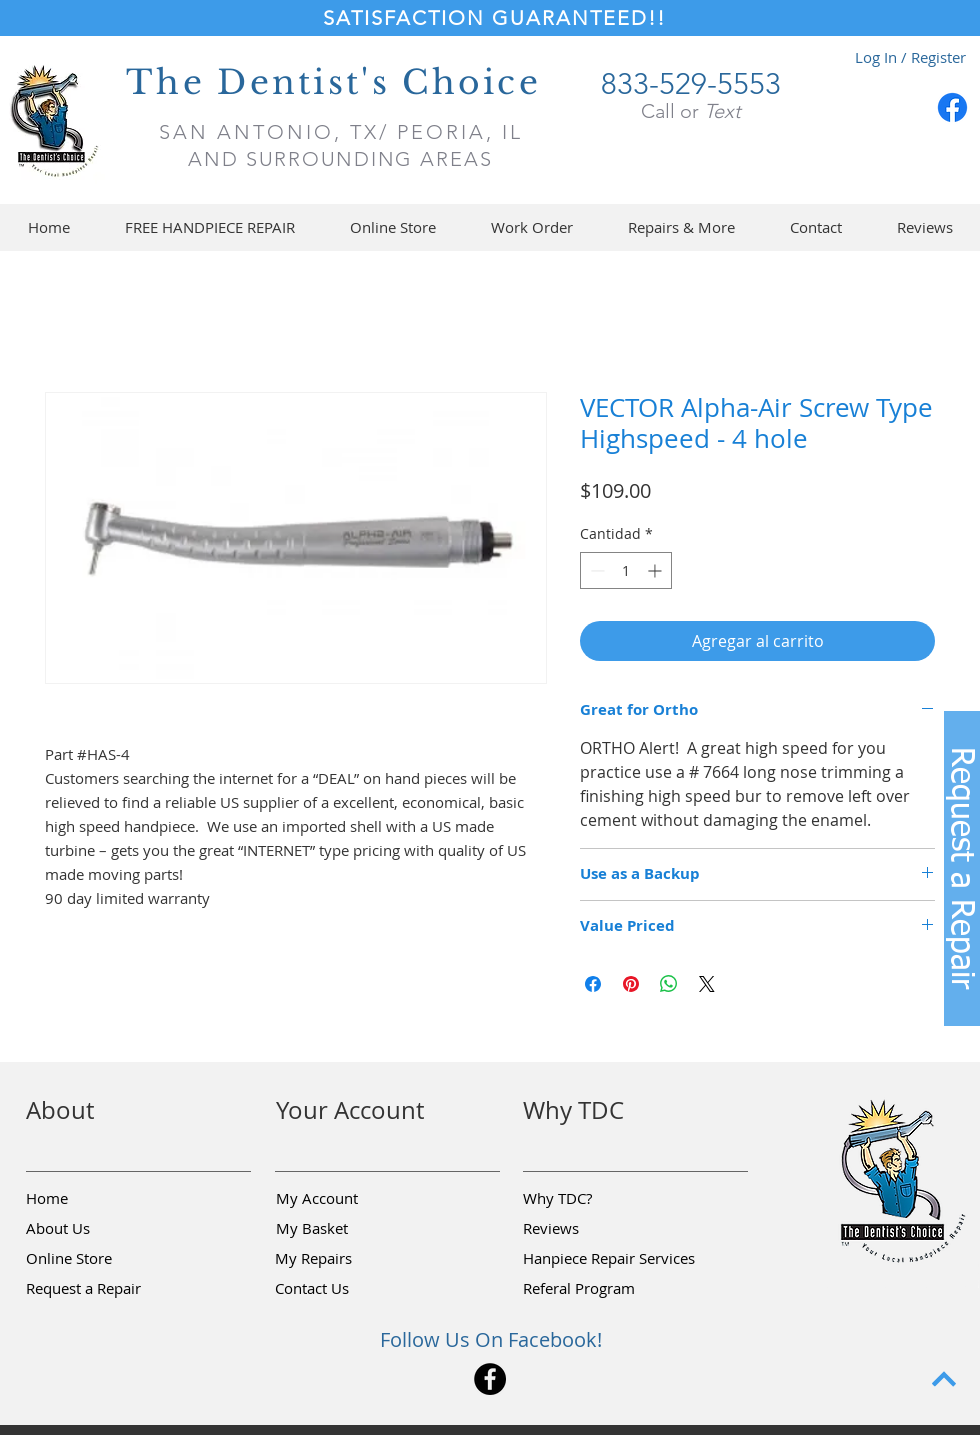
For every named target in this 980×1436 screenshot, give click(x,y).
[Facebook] (952, 107)
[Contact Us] (346, 1289)
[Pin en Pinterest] (631, 984)
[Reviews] (594, 1229)
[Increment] (656, 570)
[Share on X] (707, 984)
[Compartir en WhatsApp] (669, 984)
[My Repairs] (346, 1259)
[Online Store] (97, 1259)
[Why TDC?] (594, 1199)
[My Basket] (347, 1229)
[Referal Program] (609, 1289)
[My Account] (347, 1199)
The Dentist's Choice (333, 82)
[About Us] (97, 1229)
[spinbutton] (626, 570)
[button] (392, 227)
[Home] (97, 1199)
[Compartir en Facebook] (593, 984)
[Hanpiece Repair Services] (610, 1259)
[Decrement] (595, 570)
